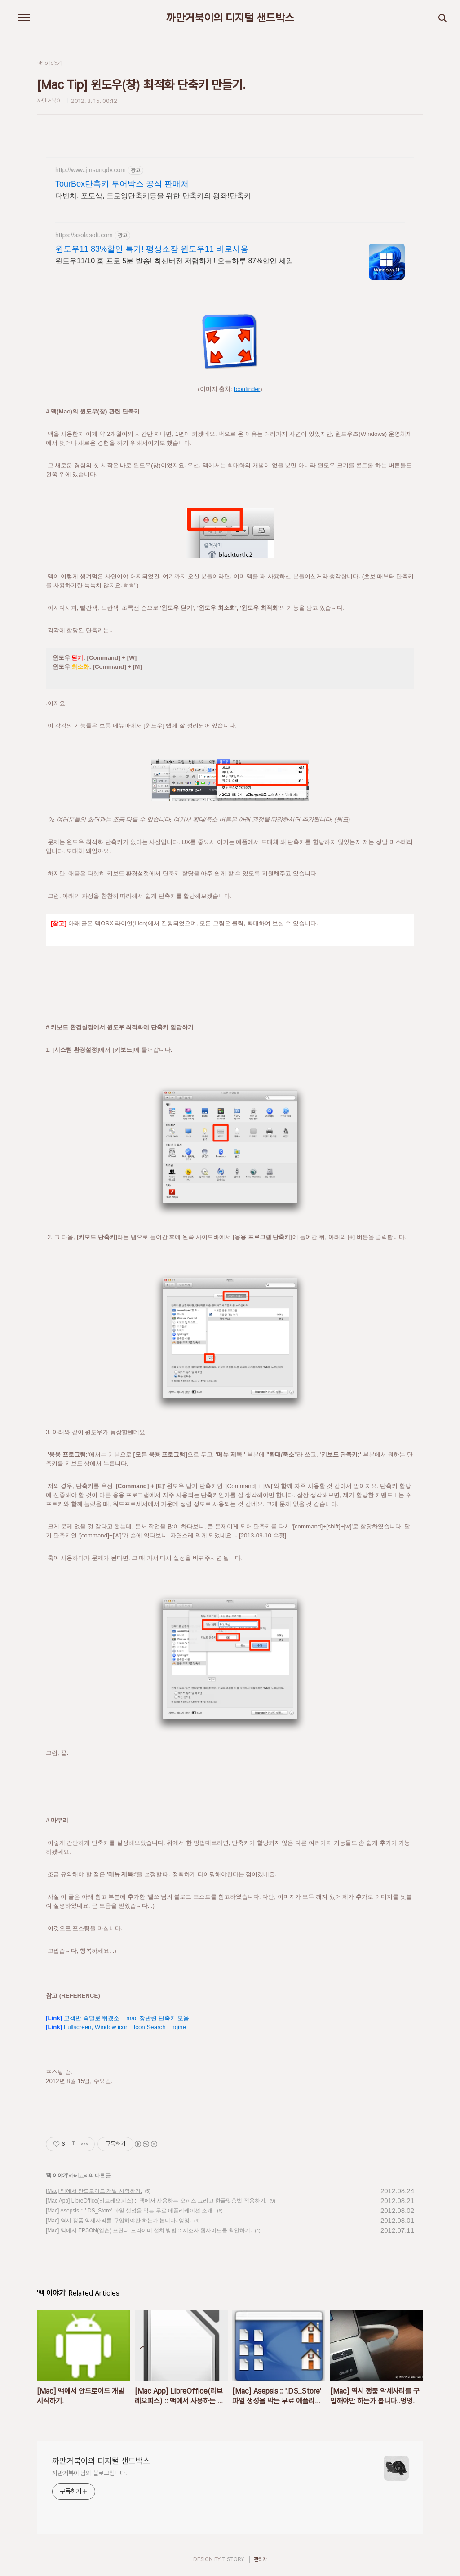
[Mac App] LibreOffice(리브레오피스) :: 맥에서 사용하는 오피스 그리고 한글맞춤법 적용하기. (156, 2201)
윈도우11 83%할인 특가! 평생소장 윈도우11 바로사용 (151, 248)
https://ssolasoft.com (84, 235)
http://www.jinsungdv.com (90, 169)
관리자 (260, 2559)
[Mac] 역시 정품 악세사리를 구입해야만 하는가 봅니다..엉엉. (118, 2220)
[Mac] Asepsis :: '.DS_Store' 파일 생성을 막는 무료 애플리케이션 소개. (130, 2210)
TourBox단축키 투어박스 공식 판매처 (122, 183)
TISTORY (233, 2559)
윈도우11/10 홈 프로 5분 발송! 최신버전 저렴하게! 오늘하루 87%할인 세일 (174, 261)
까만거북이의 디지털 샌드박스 (230, 18)
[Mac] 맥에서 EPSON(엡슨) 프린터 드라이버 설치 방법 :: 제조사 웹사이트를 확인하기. (149, 2230)
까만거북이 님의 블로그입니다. (89, 2473)
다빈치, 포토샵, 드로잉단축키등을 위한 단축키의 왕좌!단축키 (153, 196)
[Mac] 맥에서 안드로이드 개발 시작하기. (94, 2191)
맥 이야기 (56, 2175)
